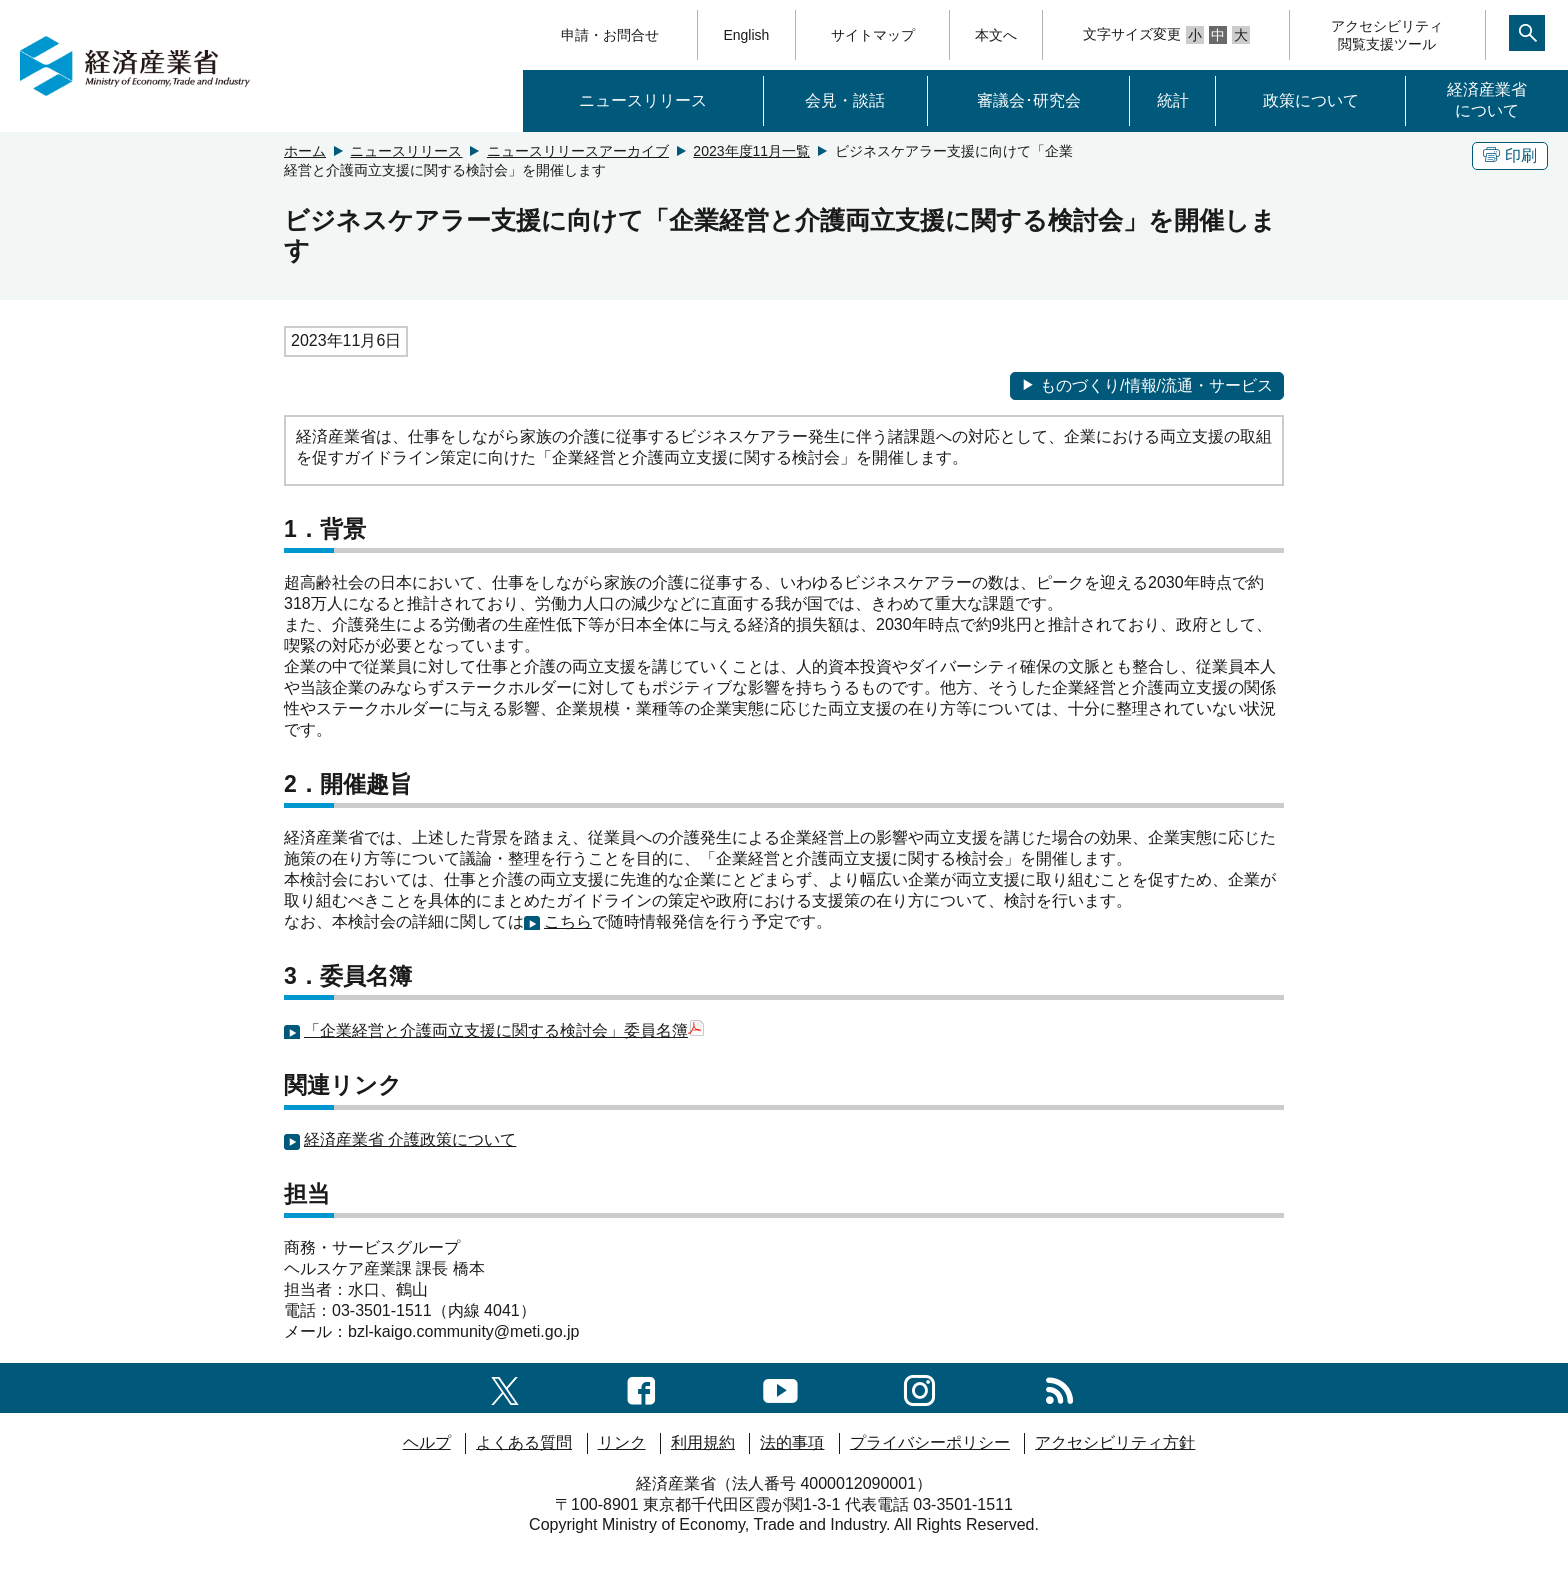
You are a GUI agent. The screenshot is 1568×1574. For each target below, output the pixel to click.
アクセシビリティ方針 (1115, 1442)
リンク (622, 1442)
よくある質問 (524, 1442)
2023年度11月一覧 (751, 151)
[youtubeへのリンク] (780, 1387)
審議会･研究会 (1029, 100)
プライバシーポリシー (930, 1442)
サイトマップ (873, 35)
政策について (1311, 100)
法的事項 (792, 1442)
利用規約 (703, 1442)
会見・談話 (845, 100)
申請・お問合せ (610, 35)
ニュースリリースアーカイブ (578, 151)
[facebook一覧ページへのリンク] (641, 1387)
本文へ (996, 35)
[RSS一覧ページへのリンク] (1059, 1387)
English (746, 35)
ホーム (305, 151)
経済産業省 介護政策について (410, 1139)
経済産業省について (1487, 100)
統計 (1173, 100)
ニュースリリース (643, 100)
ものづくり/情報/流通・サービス (1147, 385)
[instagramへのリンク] (919, 1387)
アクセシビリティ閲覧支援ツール (1387, 35)
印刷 (1510, 155)
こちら (568, 921)
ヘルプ (427, 1442)
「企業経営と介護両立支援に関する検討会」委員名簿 (496, 1030)
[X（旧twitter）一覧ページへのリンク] (505, 1387)
